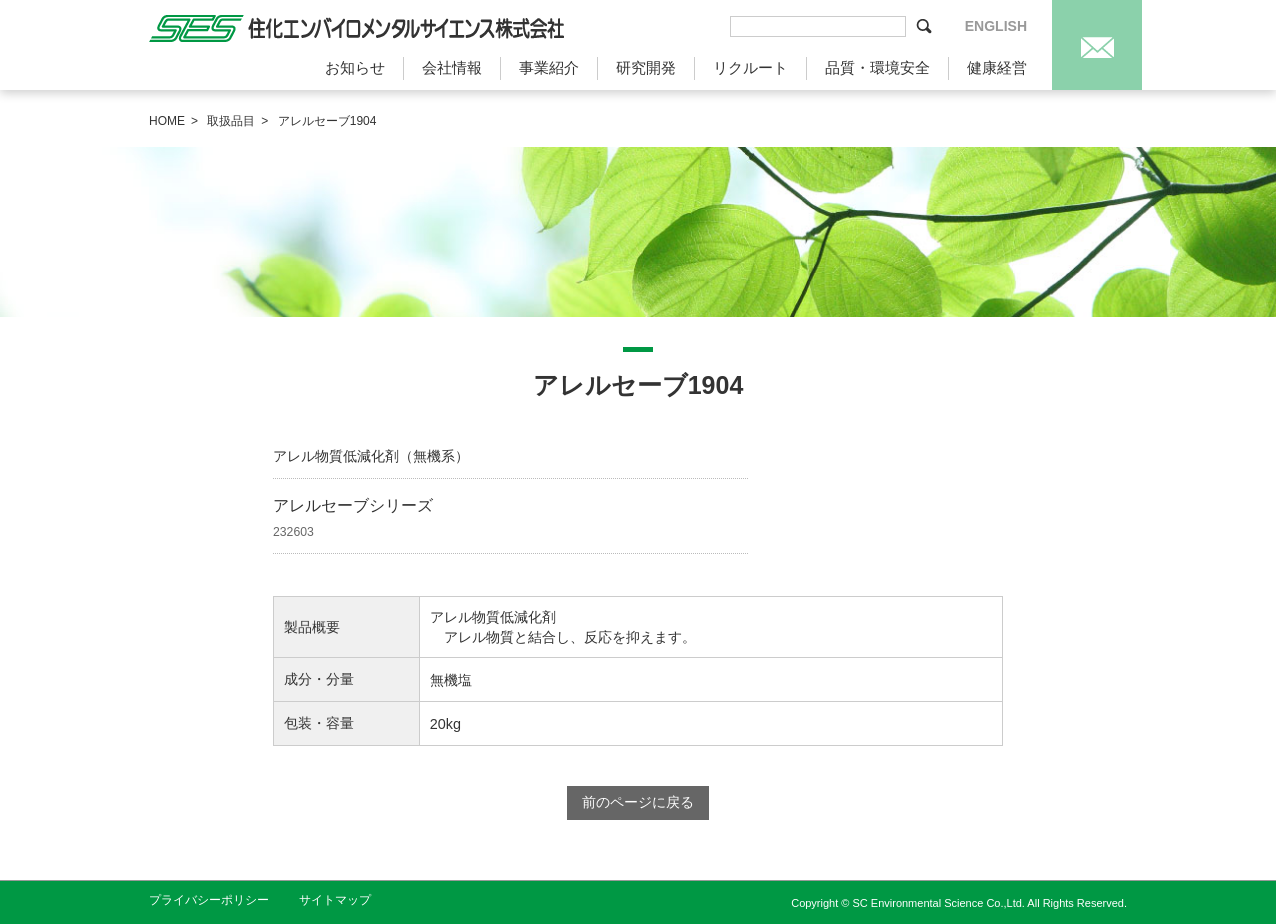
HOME (167, 121)
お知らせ (355, 67)
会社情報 (452, 67)
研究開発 (646, 67)
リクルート (750, 67)
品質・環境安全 (877, 67)
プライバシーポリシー (209, 900)
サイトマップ (335, 900)
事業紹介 (549, 67)
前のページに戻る (638, 802)
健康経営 (997, 67)
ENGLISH (996, 26)
